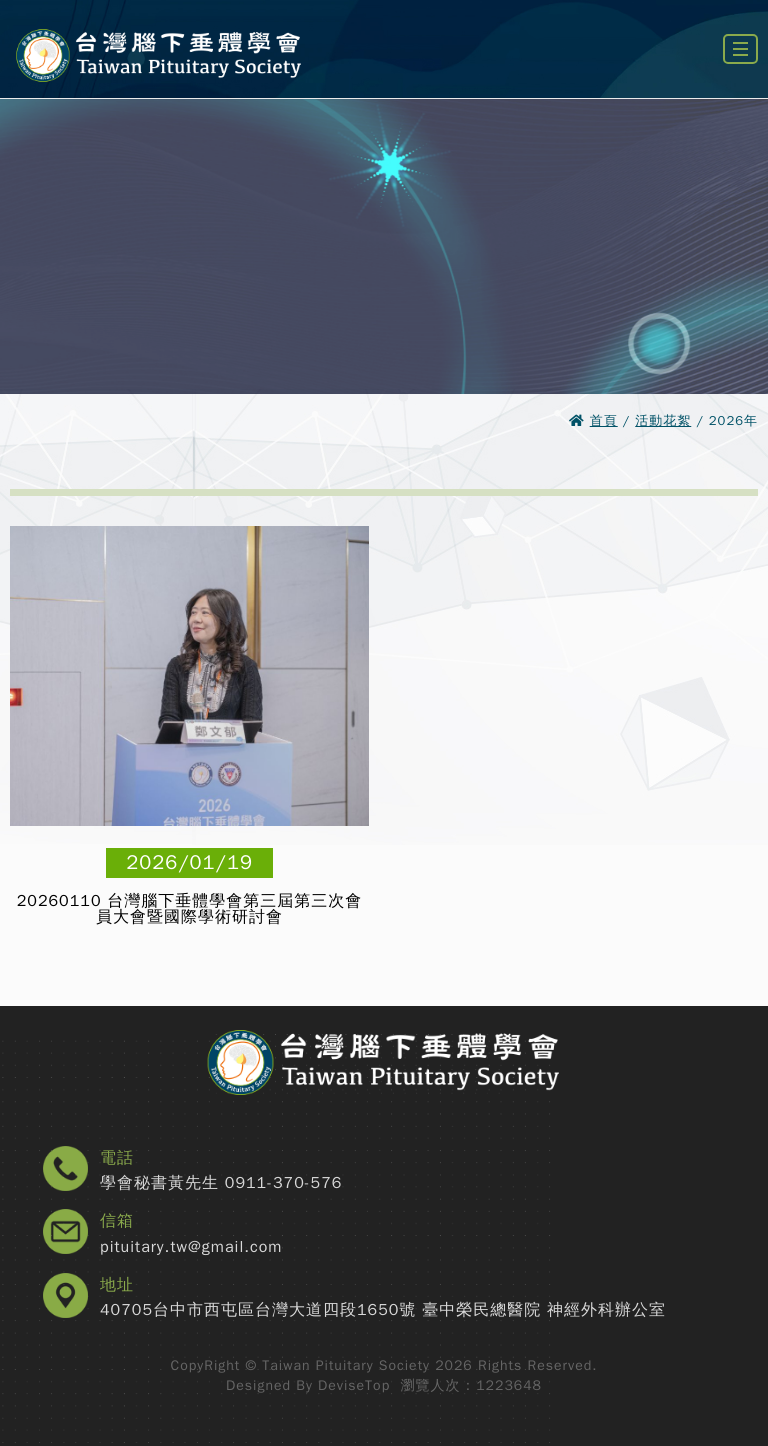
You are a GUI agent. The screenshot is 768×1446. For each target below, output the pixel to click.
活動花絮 (663, 420)
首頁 (604, 420)
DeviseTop (354, 1385)
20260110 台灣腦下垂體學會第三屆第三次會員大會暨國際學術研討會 (190, 909)
